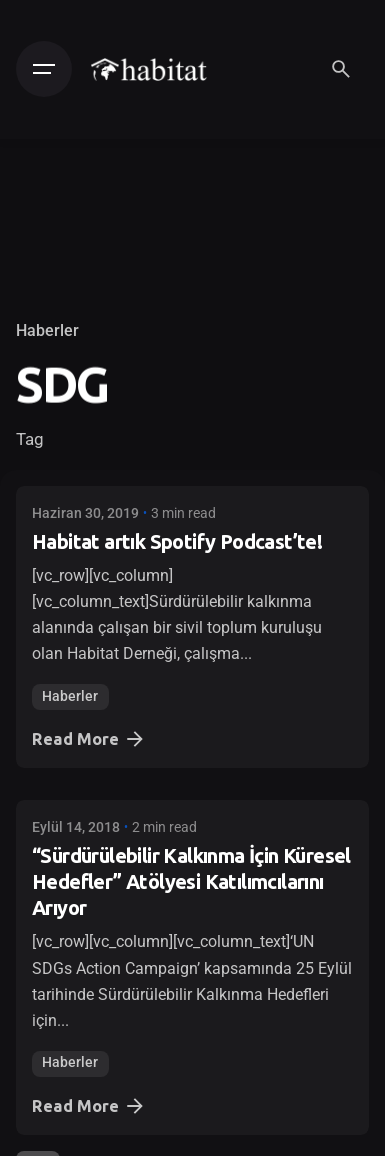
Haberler (47, 331)
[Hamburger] (44, 69)
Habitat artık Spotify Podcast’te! (177, 541)
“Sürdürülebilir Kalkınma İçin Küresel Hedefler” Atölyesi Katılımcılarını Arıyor (191, 881)
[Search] (341, 69)
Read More (89, 739)
